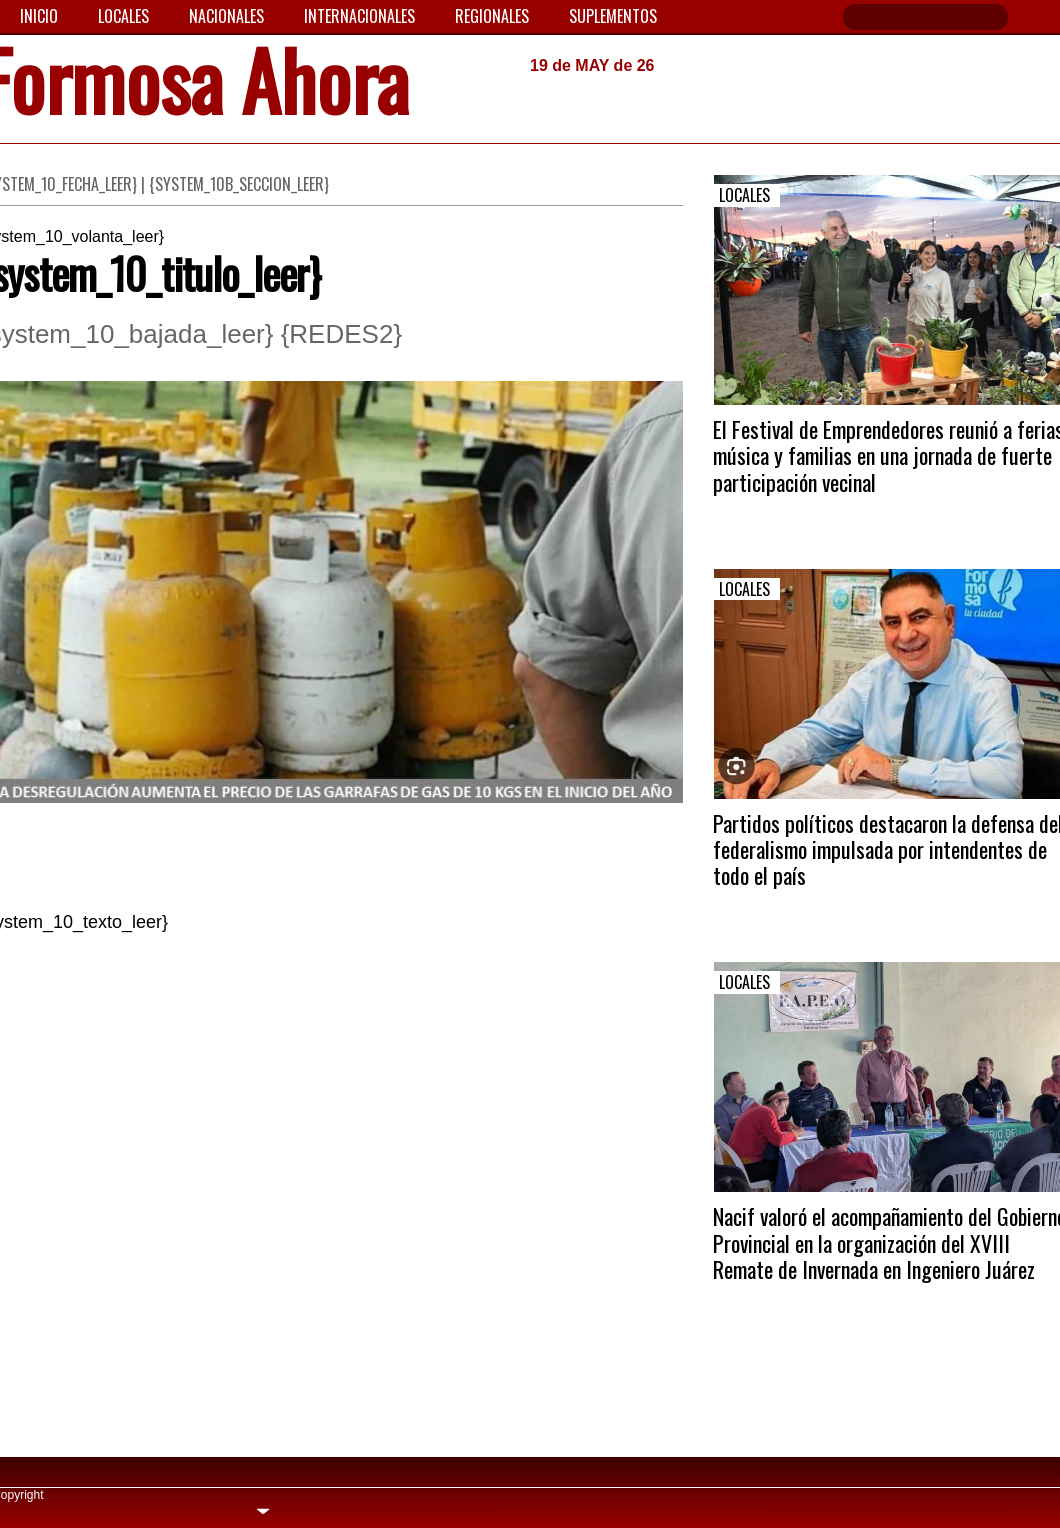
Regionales (492, 16)
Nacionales (226, 16)
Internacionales (359, 16)
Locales (123, 16)
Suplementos (613, 16)
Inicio (39, 16)
